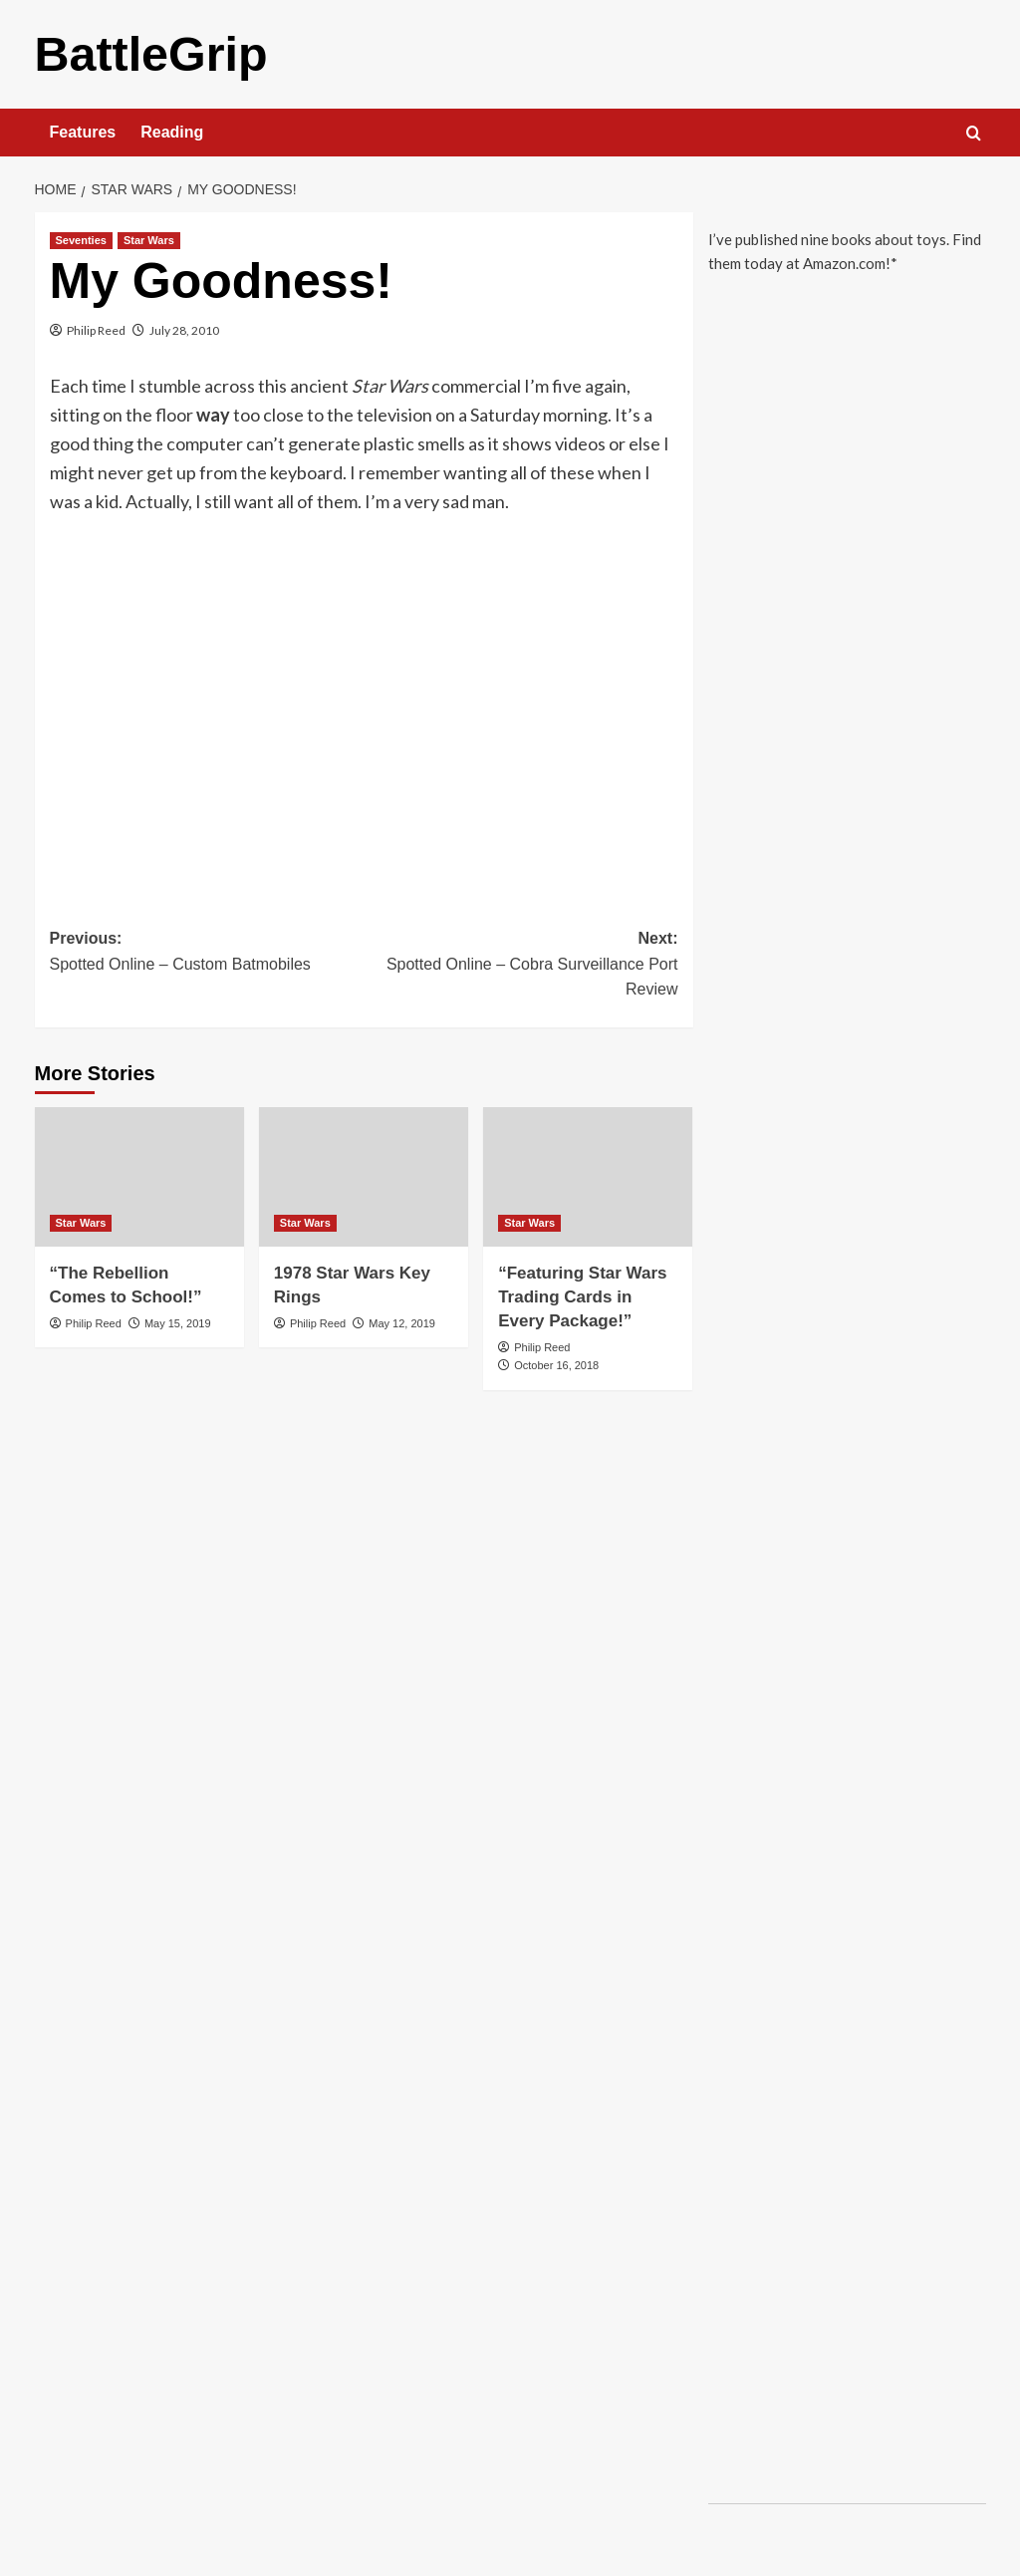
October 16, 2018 (556, 1364)
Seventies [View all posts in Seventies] (81, 239)
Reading (171, 131)
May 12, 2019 (402, 1322)
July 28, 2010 (184, 329)
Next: (521, 965)
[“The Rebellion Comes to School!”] (139, 1176)
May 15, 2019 (177, 1322)
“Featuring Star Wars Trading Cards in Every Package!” (582, 1296)
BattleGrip (150, 53)
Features (83, 131)
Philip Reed (96, 329)
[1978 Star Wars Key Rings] (363, 1176)
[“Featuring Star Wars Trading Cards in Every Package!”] (587, 1176)
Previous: (207, 952)
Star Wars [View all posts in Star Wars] (149, 239)
